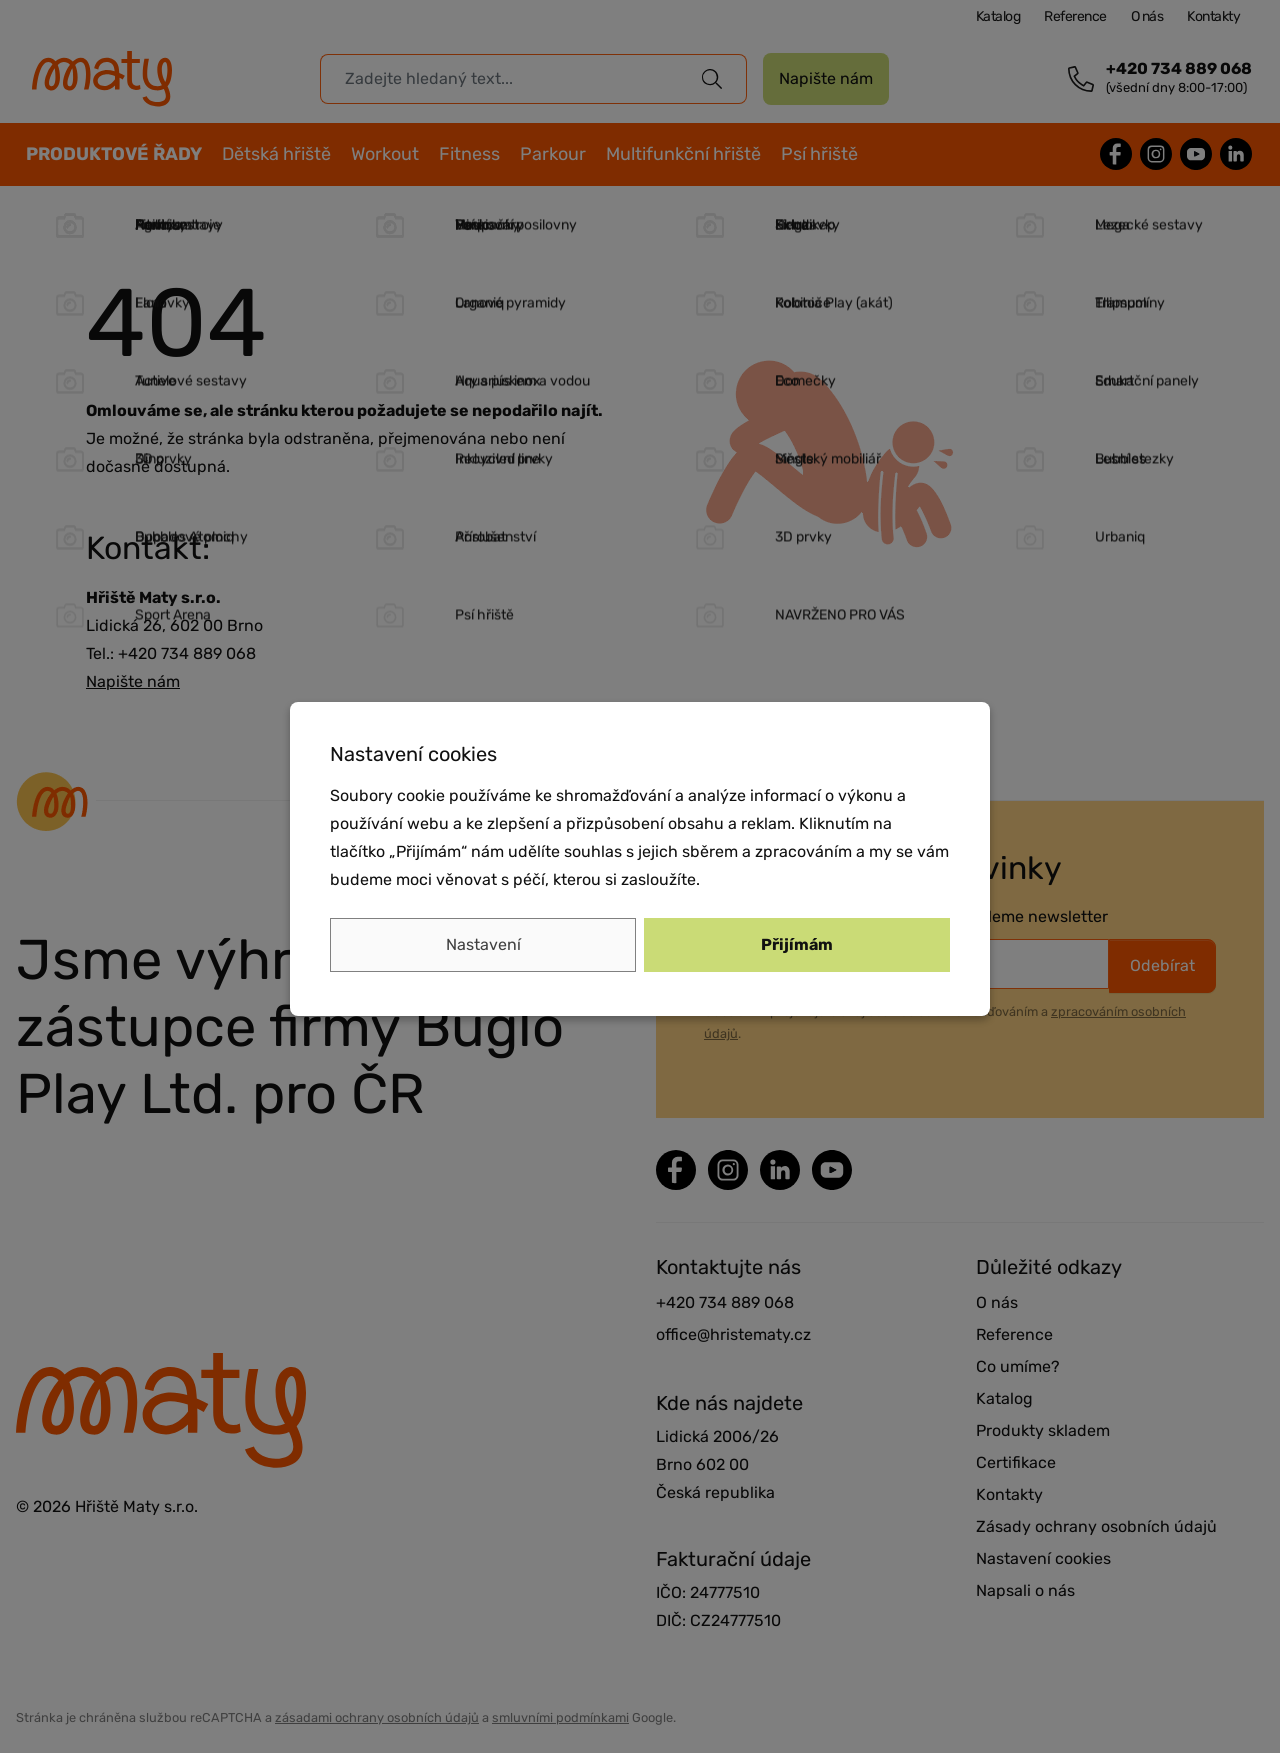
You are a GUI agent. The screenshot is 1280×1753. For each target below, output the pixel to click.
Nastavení (483, 944)
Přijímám (797, 944)
